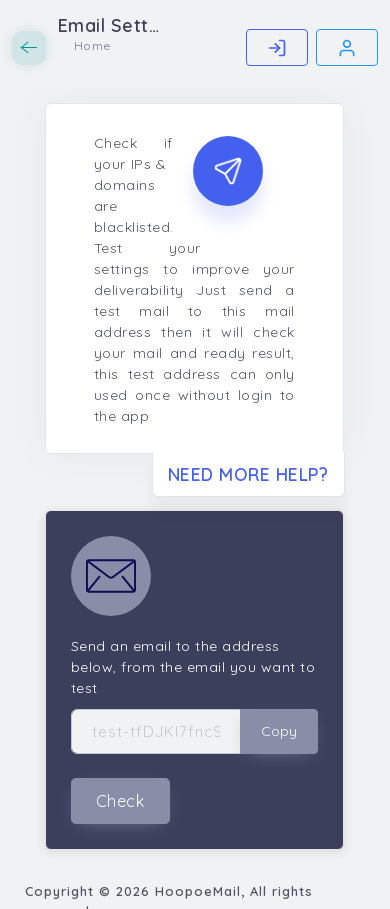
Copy (279, 731)
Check (120, 801)
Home (93, 45)
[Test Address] (156, 731)
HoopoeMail (198, 891)
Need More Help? (248, 474)
